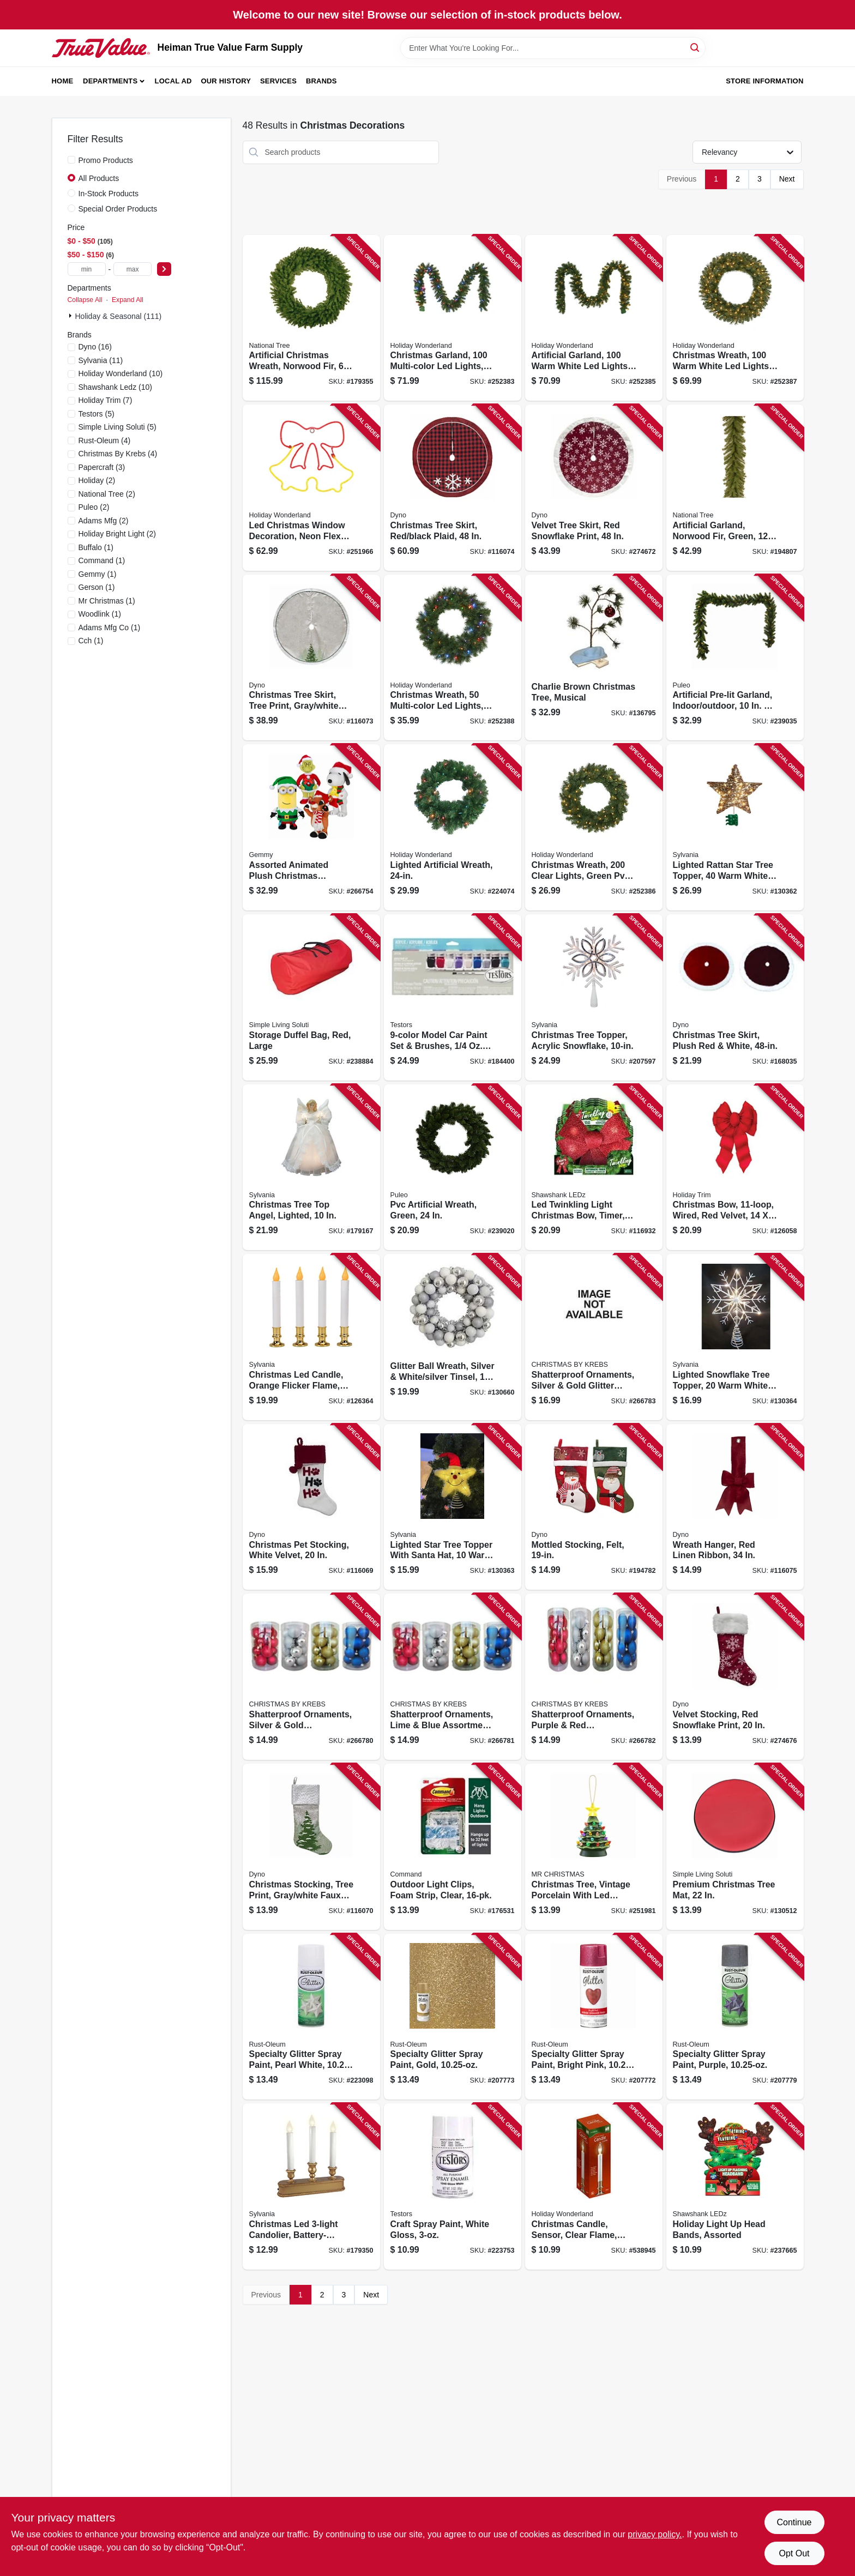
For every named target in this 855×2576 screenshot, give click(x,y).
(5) (97, 413)
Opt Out (794, 2553)
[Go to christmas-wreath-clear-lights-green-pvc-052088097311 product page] (594, 827)
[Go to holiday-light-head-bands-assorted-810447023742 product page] (735, 2186)
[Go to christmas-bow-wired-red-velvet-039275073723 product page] (735, 1167)
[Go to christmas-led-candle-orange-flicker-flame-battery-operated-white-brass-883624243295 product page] (311, 1337)
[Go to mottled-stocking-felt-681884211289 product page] (594, 1507)
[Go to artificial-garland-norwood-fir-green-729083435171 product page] (735, 488)
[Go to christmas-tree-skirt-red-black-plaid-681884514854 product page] (452, 488)
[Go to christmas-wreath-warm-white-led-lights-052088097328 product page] (735, 318)
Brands (321, 81)
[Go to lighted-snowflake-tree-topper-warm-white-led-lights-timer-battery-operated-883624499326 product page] (735, 1337)
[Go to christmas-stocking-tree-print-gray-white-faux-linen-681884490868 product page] (311, 1847)
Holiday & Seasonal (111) (118, 316)
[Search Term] (553, 48)
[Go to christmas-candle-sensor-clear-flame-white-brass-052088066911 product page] (594, 2186)
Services (278, 81)
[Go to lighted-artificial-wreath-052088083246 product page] (452, 827)
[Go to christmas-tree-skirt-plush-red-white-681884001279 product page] (735, 997)
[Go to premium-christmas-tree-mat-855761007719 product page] (735, 1847)
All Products (99, 178)
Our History (226, 81)
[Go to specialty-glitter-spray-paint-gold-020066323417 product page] (452, 2017)
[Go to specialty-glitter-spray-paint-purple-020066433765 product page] (735, 2017)
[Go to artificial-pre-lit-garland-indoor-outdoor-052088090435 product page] (735, 658)
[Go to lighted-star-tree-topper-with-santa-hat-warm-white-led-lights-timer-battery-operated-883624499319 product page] (452, 1507)
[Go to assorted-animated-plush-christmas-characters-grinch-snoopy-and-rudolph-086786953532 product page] (311, 827)
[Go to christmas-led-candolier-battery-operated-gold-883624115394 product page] (311, 2186)
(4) (105, 440)
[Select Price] (164, 269)
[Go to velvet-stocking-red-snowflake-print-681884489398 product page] (735, 1677)
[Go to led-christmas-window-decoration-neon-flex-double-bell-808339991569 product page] (311, 488)
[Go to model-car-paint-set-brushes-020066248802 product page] (452, 997)
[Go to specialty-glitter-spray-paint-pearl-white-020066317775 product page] (311, 2017)
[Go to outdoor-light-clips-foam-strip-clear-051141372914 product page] (452, 1847)
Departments (110, 81)
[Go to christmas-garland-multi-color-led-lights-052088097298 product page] (452, 318)
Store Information (764, 81)
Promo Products (106, 160)
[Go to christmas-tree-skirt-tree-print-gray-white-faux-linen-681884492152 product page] (311, 658)
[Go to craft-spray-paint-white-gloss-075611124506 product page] (452, 2186)
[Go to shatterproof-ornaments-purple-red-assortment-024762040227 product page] (594, 1677)
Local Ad (173, 81)
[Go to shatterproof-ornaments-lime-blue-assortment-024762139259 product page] (452, 1677)
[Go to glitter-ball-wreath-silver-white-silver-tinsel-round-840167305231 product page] (452, 1337)
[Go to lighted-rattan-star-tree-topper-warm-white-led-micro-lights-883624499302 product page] (735, 827)
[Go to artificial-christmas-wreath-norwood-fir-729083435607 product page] (311, 318)
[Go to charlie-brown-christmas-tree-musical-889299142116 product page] (594, 658)
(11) (101, 360)
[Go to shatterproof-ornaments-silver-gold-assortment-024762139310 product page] (311, 1677)
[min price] (87, 269)
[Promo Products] (71, 160)
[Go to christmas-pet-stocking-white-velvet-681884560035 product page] (311, 1507)
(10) (121, 373)
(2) (97, 480)
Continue (793, 2522)
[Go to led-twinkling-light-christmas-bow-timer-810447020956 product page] (594, 1167)
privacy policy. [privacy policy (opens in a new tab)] (655, 2534)
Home (63, 81)
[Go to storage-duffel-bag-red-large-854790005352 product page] (311, 997)
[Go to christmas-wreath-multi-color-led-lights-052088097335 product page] (452, 658)
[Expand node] (71, 315)
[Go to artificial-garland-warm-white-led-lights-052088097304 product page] (594, 318)
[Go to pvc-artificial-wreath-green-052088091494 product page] (452, 1167)
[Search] (695, 47)
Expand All (127, 300)
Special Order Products (118, 209)
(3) (102, 467)
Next (787, 178)
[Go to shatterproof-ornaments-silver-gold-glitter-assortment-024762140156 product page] (594, 1337)
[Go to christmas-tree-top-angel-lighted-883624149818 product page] (311, 1167)
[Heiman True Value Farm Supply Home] (101, 48)
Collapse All (85, 300)
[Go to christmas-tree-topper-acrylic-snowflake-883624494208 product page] (594, 997)
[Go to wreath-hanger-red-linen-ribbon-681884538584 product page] (735, 1507)
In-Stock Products (109, 193)
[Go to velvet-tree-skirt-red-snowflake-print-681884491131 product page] (594, 488)
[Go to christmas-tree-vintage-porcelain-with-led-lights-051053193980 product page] (594, 1847)
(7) (106, 400)
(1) (96, 547)
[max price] (132, 269)
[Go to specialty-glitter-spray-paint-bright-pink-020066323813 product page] (594, 2017)
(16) (95, 346)
